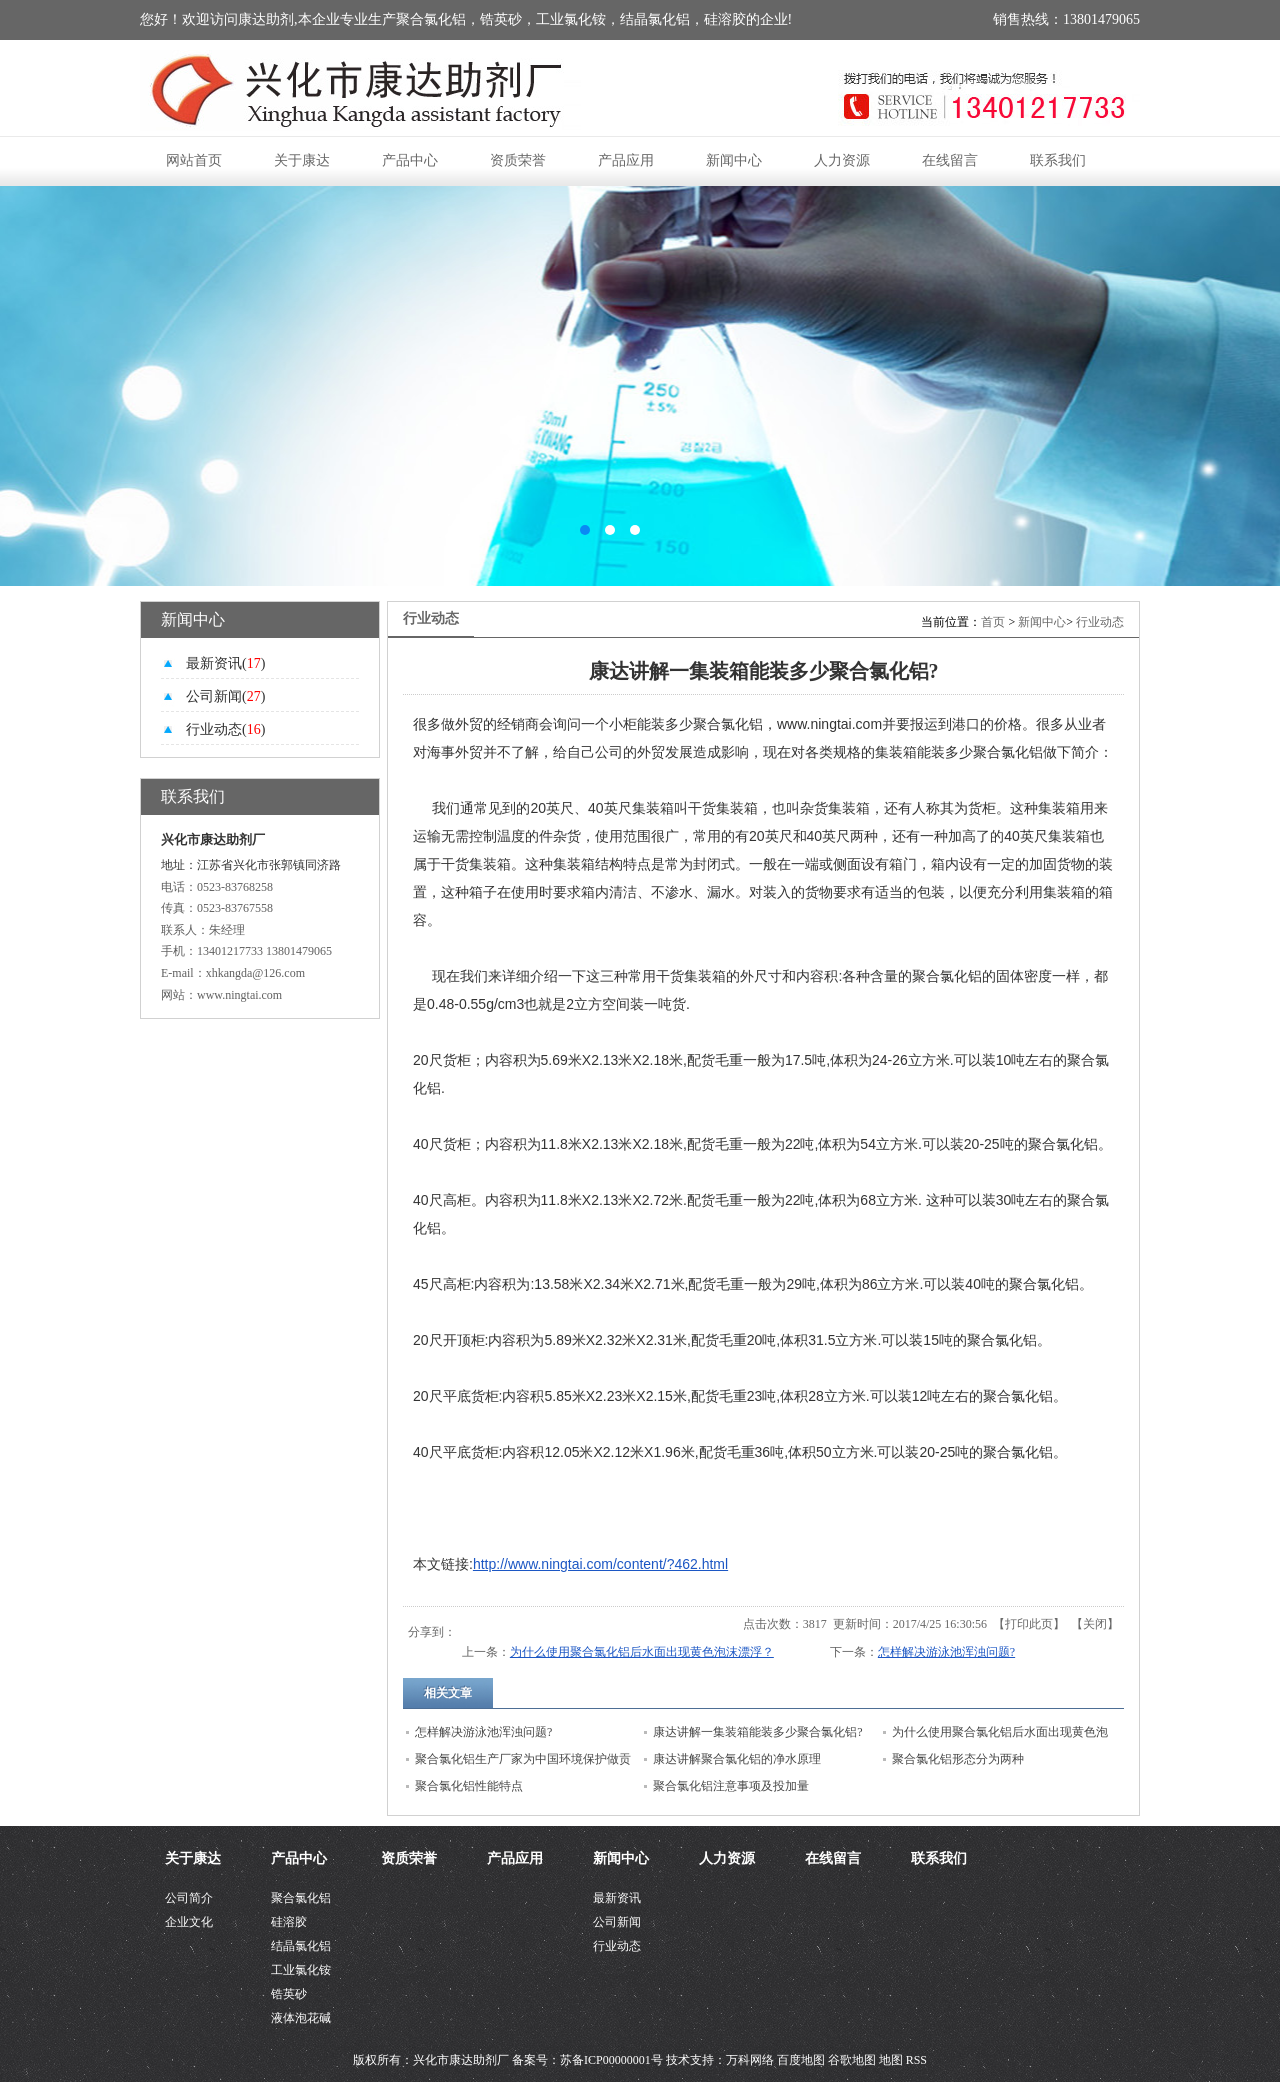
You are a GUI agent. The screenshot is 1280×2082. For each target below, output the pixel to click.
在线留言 (950, 160)
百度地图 (801, 2060)
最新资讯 (617, 1898)
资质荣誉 (518, 160)
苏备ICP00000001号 (611, 2060)
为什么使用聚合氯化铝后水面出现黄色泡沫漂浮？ (642, 1652)
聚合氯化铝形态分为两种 (958, 1759)
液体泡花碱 (301, 2018)
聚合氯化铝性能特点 (469, 1786)
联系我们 (1058, 160)
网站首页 (194, 160)
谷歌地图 (852, 2060)
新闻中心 (734, 160)
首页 (993, 622)
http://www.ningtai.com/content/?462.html (600, 1564)
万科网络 (751, 2060)
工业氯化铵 (301, 1970)
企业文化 (189, 1922)
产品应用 (626, 160)
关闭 (1095, 1624)
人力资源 (842, 160)
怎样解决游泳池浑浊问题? (946, 1652)
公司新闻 (617, 1922)
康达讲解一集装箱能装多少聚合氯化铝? (757, 1732)
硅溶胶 (289, 1922)
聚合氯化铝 (301, 1898)
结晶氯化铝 (301, 1946)
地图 (891, 2060)
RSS (916, 2060)
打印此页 (1029, 1624)
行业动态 (1100, 622)
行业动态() (225, 729)
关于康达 (302, 160)
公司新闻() (225, 696)
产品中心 (410, 160)
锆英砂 (289, 1994)
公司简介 (189, 1898)
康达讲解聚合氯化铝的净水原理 (737, 1759)
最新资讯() (225, 663)
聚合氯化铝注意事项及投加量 (731, 1786)
